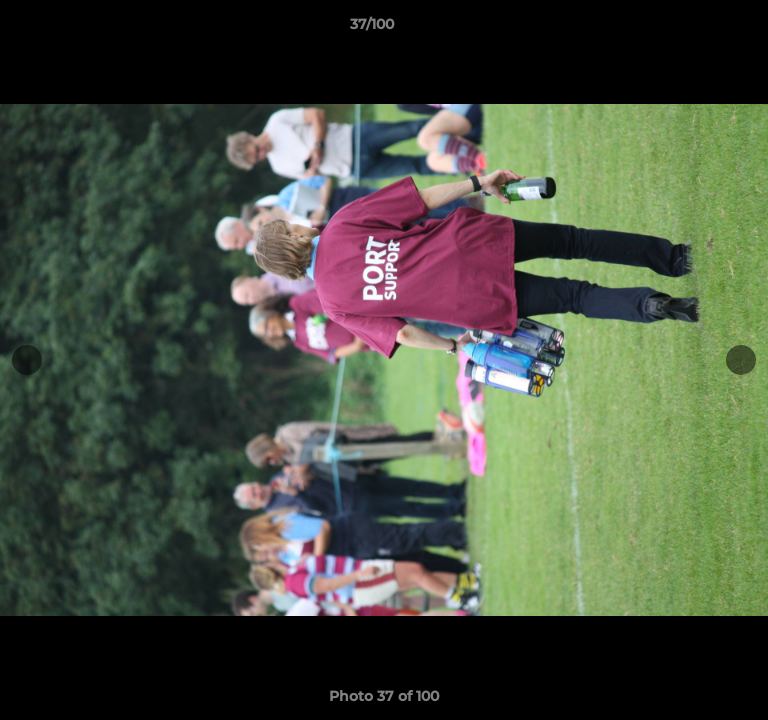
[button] (696, 29)
